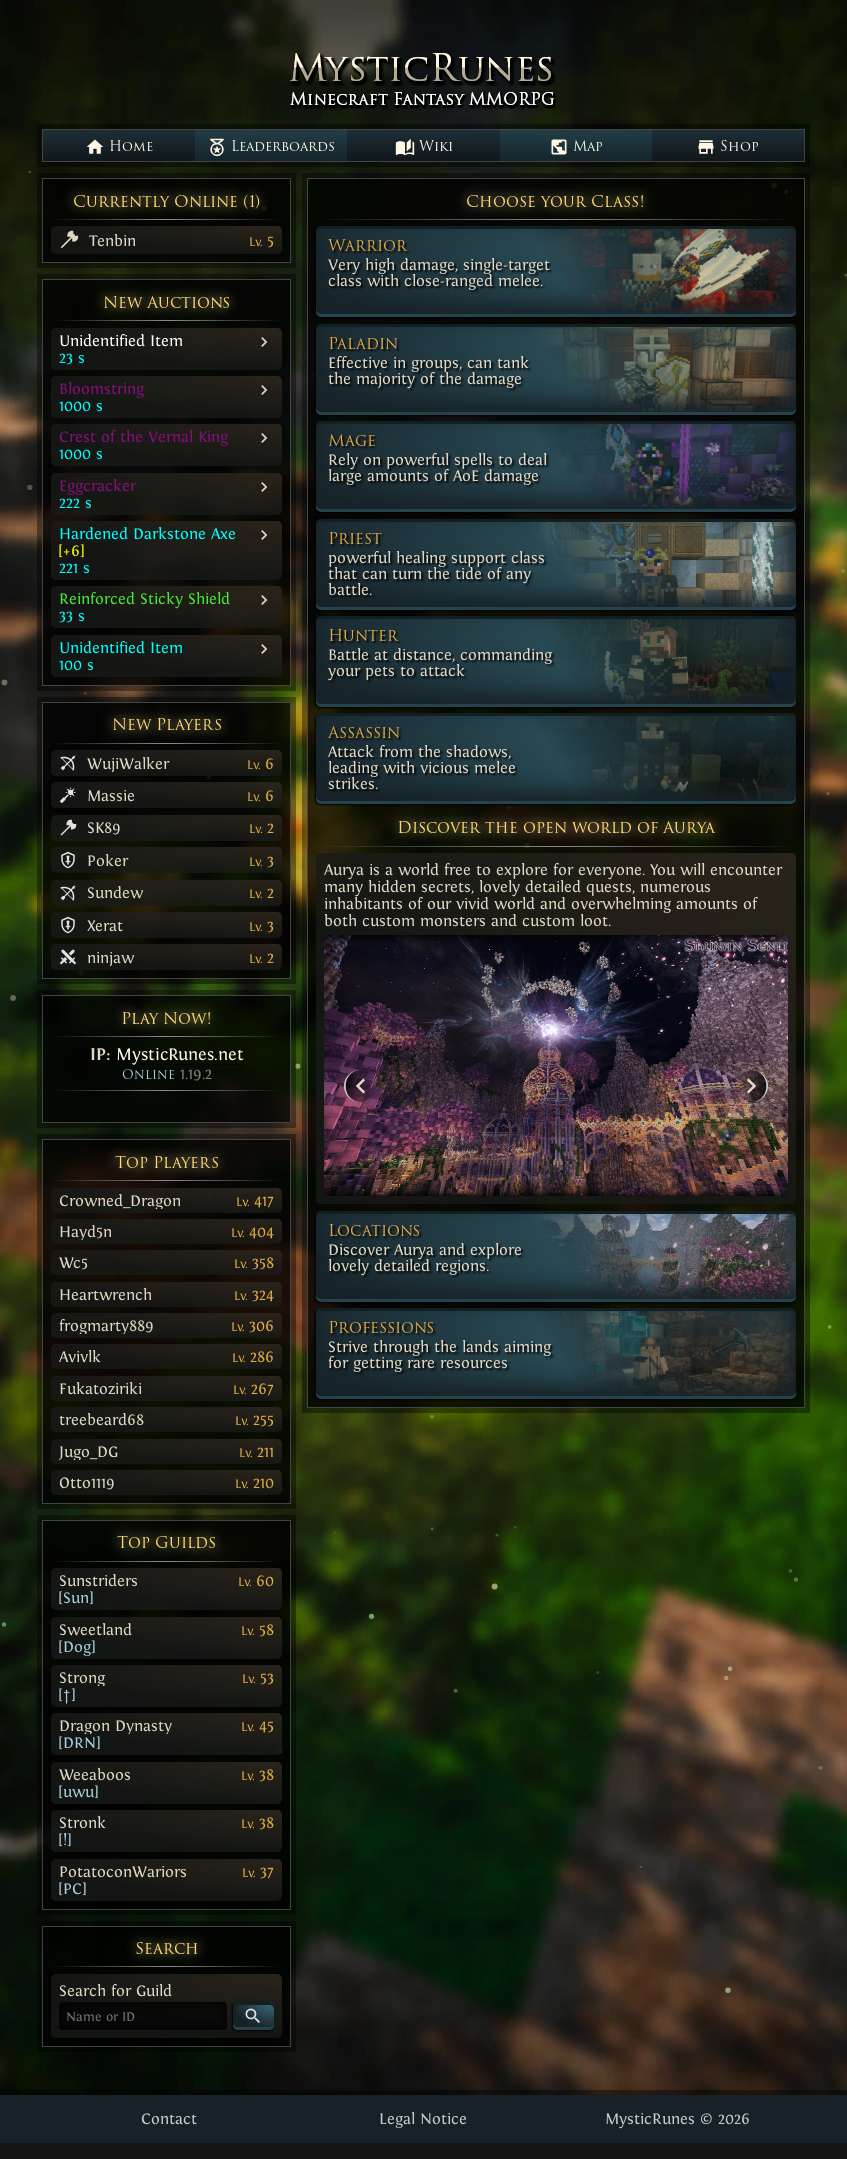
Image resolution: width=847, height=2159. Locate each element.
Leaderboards (271, 147)
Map (576, 147)
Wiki (424, 147)
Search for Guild (115, 1990)
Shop (727, 147)
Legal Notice (423, 2118)
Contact (169, 2118)
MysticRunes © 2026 (677, 2118)
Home (119, 147)
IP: (167, 1054)
